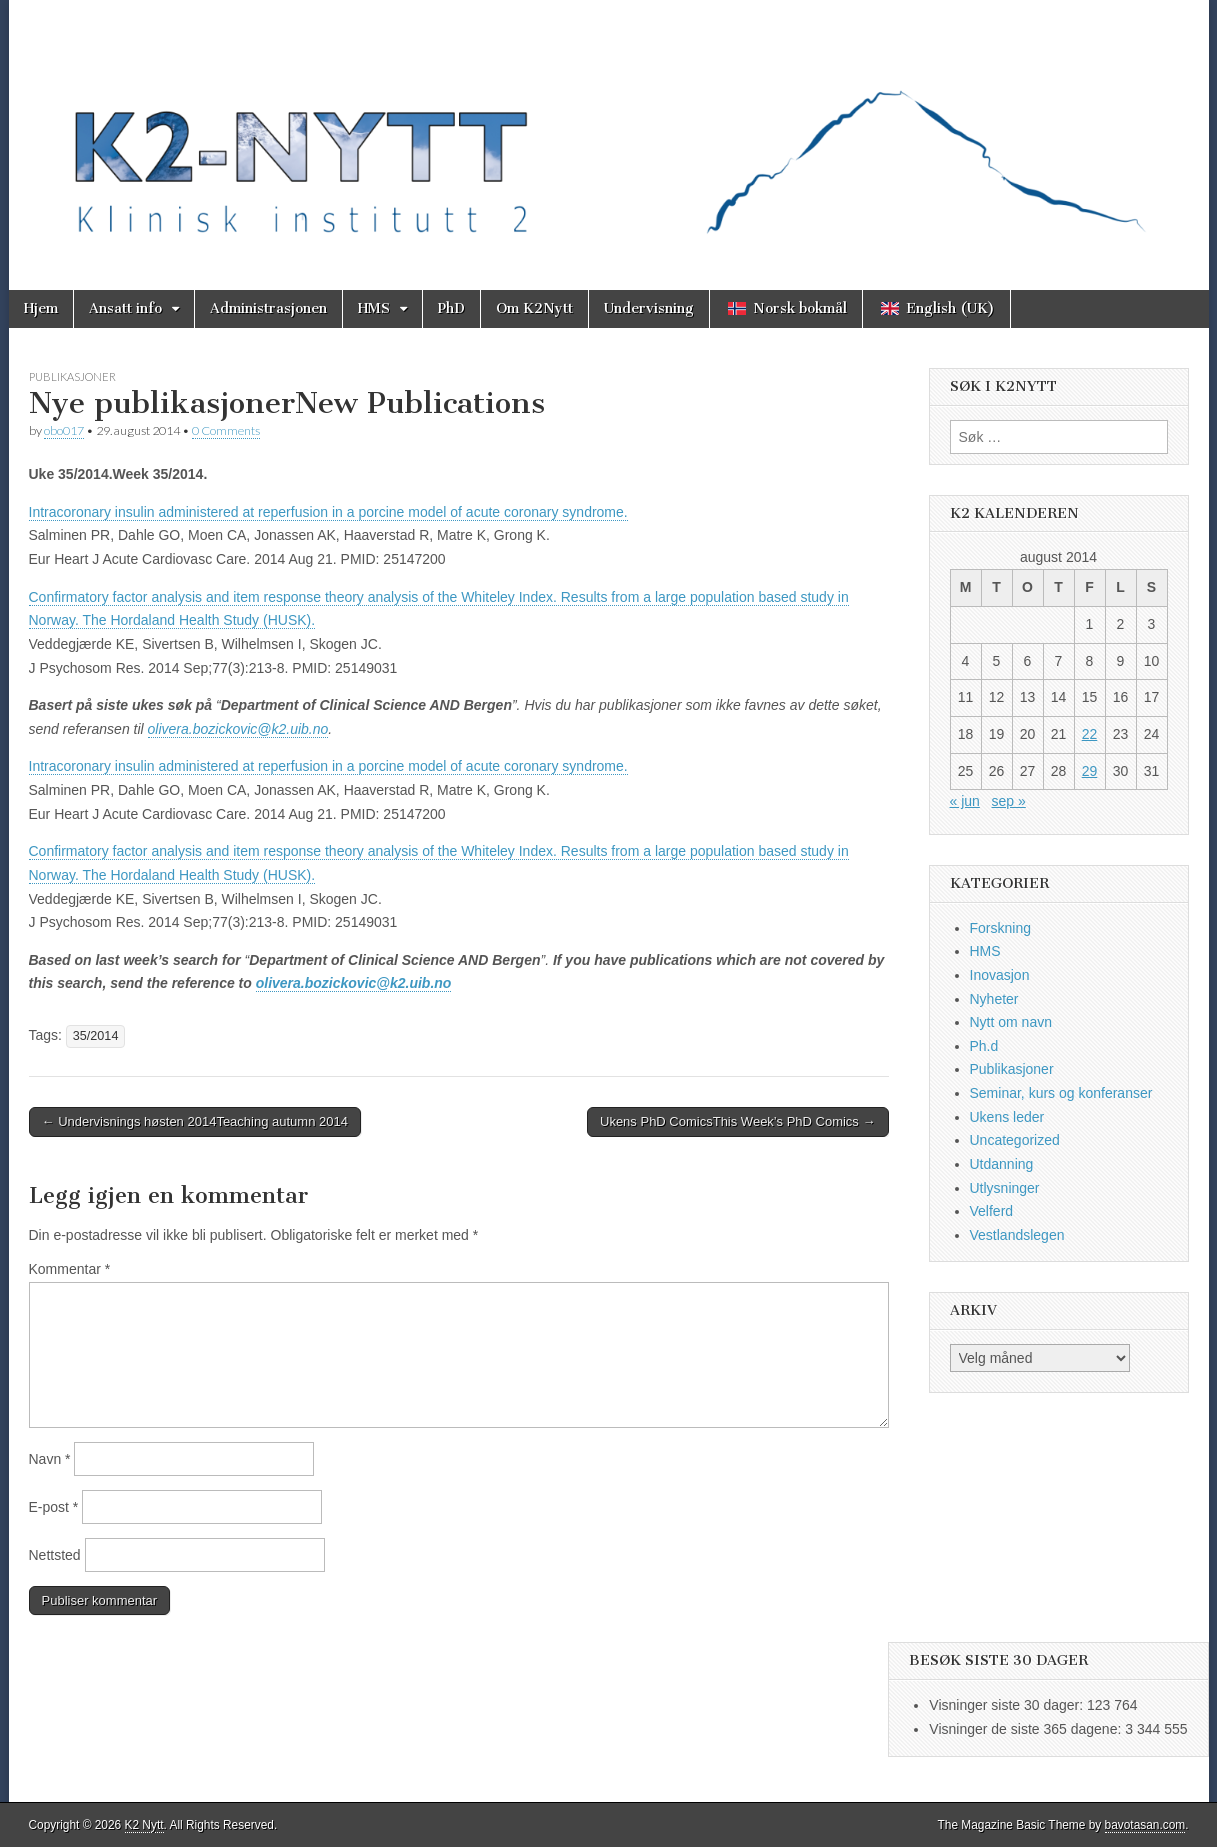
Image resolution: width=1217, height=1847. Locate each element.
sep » (1009, 801)
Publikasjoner (72, 376)
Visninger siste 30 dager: (1008, 1705)
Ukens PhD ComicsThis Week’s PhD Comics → (738, 1121)
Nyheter (994, 999)
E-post (54, 1507)
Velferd (992, 1211)
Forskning (1000, 928)
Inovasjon (1000, 975)
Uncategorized (1015, 1140)
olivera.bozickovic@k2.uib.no (238, 729)
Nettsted (55, 1555)
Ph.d (984, 1046)
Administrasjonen (268, 308)
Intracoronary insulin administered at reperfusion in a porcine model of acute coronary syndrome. (328, 512)
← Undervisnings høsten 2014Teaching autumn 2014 (195, 1121)
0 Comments (226, 430)
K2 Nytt (144, 1825)
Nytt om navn (1011, 1022)
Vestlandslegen (1017, 1235)
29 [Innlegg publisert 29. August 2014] (1090, 771)
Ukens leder (1007, 1117)
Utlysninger (1005, 1188)
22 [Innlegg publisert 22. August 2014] (1090, 734)
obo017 (64, 430)
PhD (451, 308)
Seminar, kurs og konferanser (1061, 1093)
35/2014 (96, 1036)
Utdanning (1002, 1164)
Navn (50, 1459)
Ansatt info (125, 308)
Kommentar (70, 1269)
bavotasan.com (1145, 1825)
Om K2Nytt (534, 308)
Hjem (41, 308)
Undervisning (649, 308)
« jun (965, 801)
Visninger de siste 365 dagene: (1027, 1729)
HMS (374, 308)
